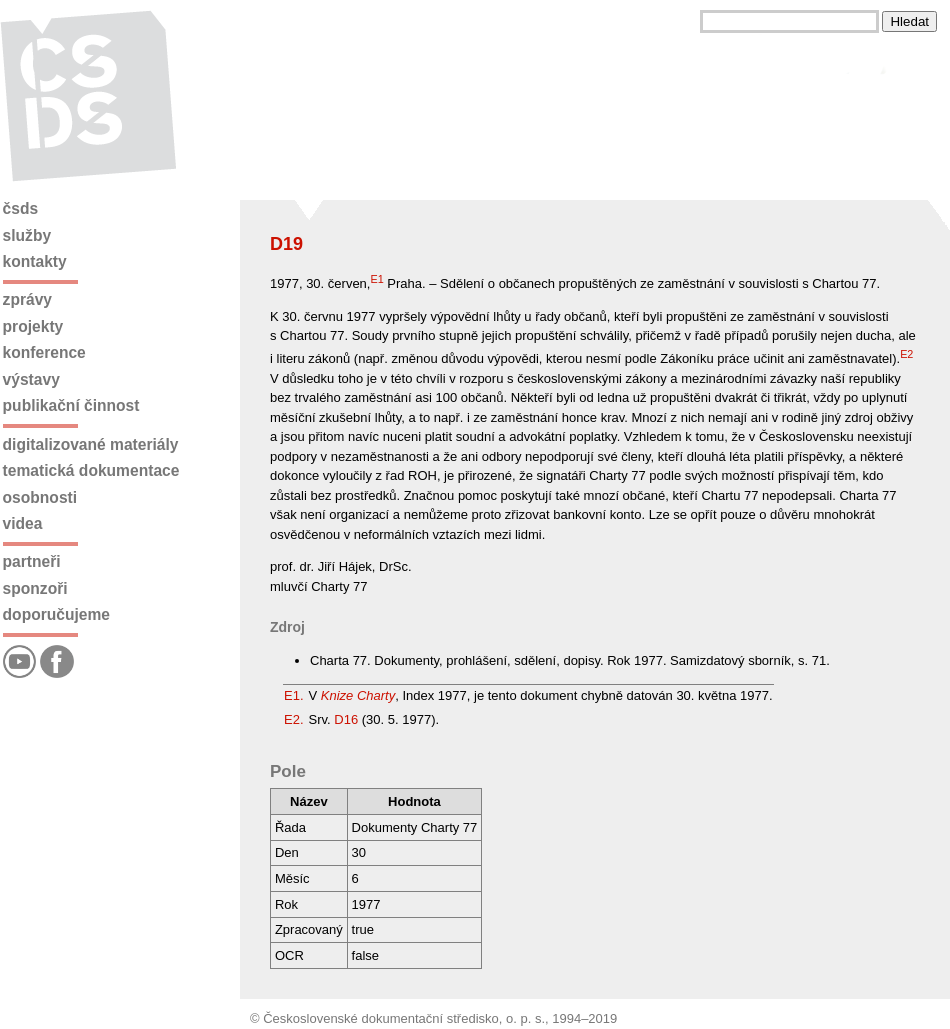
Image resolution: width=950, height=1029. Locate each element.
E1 (376, 279)
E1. (294, 695)
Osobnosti (40, 497)
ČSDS (21, 208)
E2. (294, 719)
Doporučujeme (56, 614)
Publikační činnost (71, 405)
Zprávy (27, 299)
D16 (346, 719)
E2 (906, 354)
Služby (27, 235)
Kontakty (35, 261)
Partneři (32, 561)
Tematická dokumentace (91, 470)
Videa (23, 523)
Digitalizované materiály (91, 444)
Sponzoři (35, 588)
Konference (44, 352)
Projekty (33, 326)
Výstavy (31, 379)
